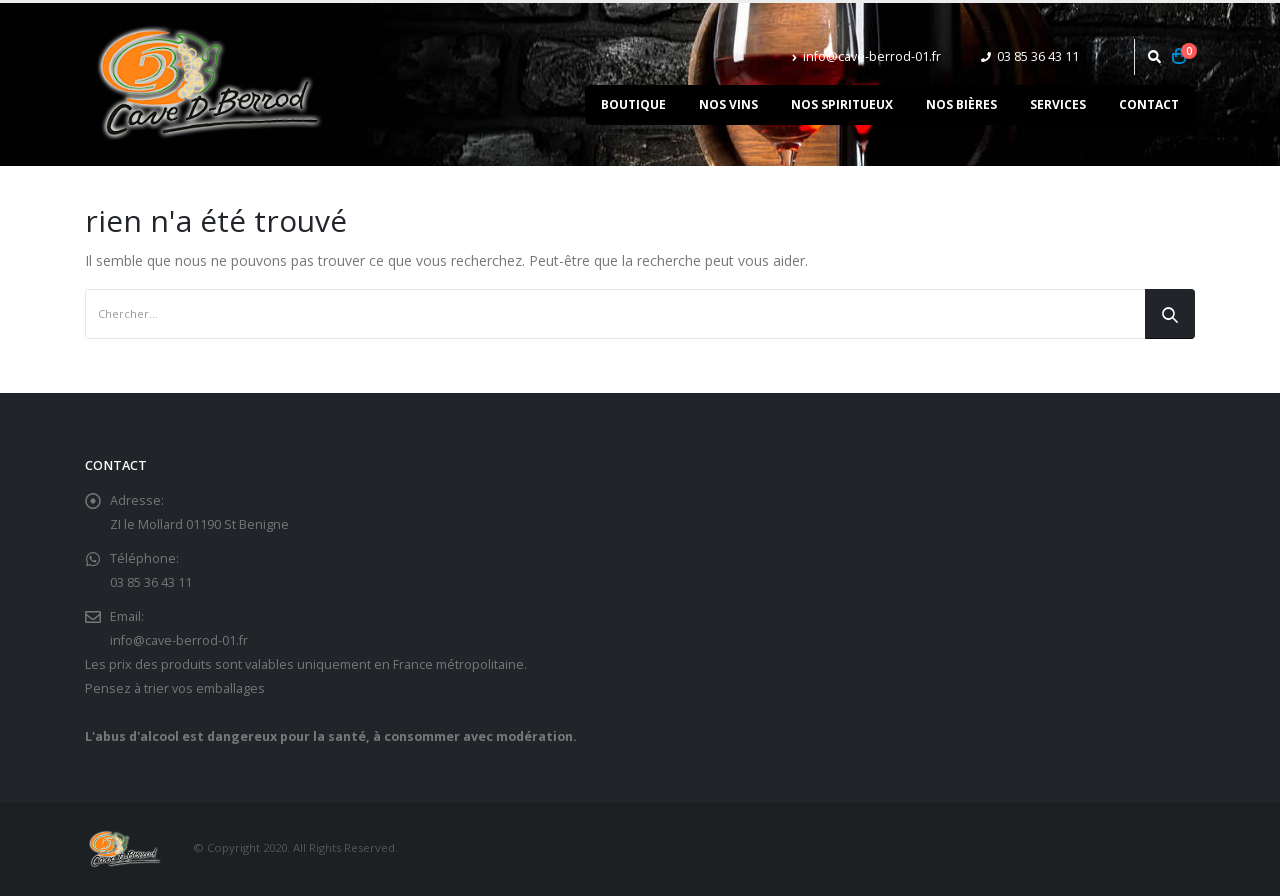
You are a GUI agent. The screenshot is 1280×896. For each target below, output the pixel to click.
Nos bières (961, 104)
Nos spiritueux (842, 104)
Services (1058, 104)
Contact (1149, 104)
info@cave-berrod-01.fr (866, 56)
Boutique (633, 104)
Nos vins (728, 104)
